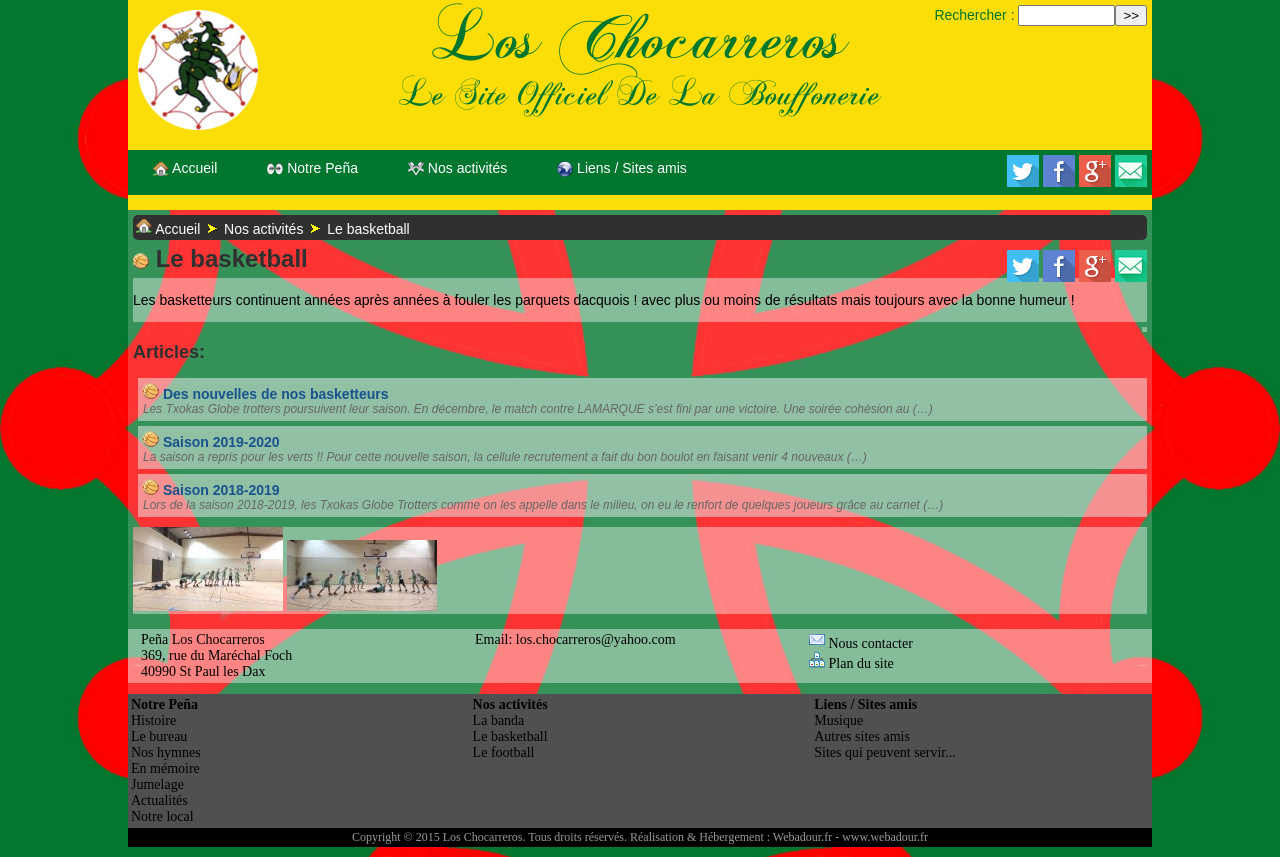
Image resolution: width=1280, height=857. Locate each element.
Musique (838, 720)
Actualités (159, 800)
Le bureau (159, 736)
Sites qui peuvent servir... (885, 752)
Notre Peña (312, 168)
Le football (504, 752)
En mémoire (165, 768)
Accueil (185, 168)
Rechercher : (974, 15)
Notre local (162, 816)
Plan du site (851, 663)
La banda (499, 720)
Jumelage (157, 784)
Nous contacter (861, 643)
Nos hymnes (166, 752)
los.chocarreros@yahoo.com (596, 639)
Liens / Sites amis (622, 168)
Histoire (153, 720)
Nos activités (457, 168)
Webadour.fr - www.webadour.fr (850, 837)
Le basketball (368, 229)
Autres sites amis (862, 736)
